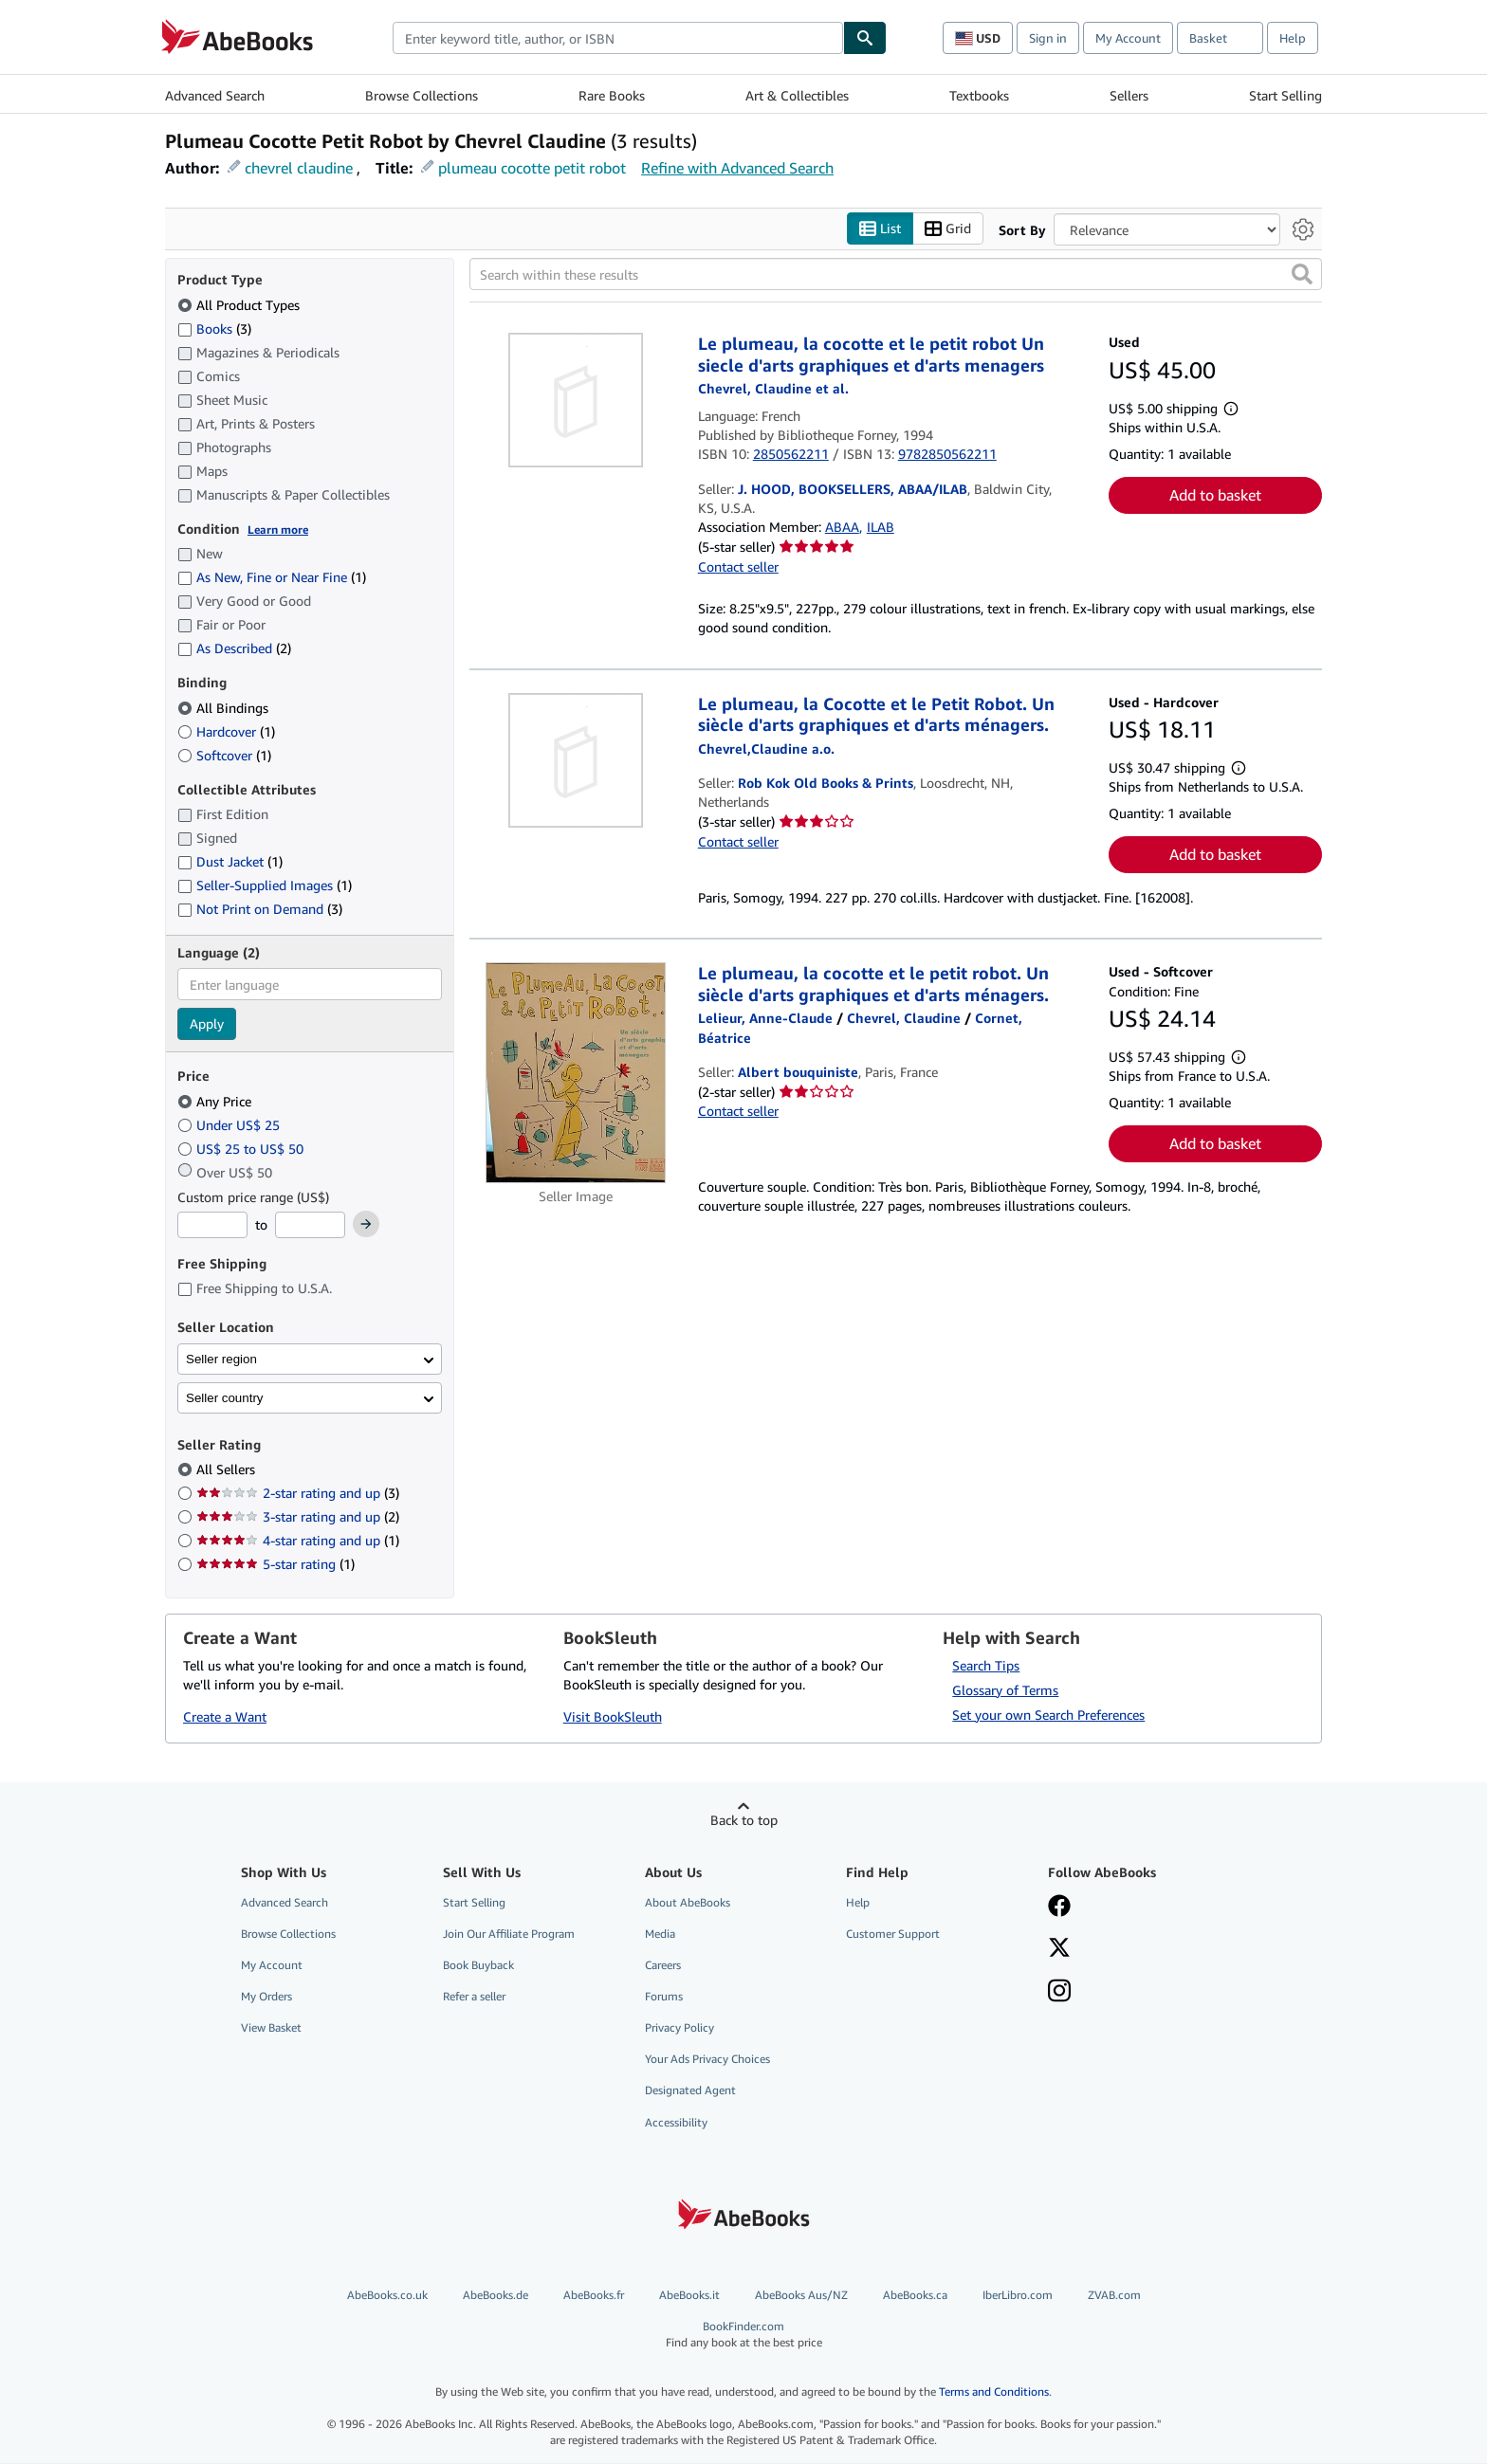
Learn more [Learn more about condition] (278, 529)
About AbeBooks (687, 1902)
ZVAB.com (1114, 2295)
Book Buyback (478, 1965)
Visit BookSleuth (612, 1717)
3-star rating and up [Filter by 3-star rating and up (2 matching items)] (297, 1517)
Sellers (1129, 95)
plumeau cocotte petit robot (532, 167)
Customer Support (893, 1933)
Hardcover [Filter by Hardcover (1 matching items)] (226, 731)
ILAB (880, 528)
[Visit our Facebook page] (1059, 1907)
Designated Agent (690, 2091)
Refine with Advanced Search (737, 167)
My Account (1128, 38)
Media (660, 1933)
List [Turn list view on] (880, 229)
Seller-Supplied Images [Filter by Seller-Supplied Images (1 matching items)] (264, 886)
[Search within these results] (895, 275)
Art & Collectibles (797, 95)
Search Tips (985, 1665)
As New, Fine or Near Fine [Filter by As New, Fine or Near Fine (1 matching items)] (271, 578)
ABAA (842, 528)
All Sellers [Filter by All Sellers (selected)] (227, 1470)
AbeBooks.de (495, 2295)
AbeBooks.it (689, 2295)
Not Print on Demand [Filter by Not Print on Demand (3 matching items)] (259, 910)
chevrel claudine (299, 167)
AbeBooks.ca (915, 2295)
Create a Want (224, 1717)
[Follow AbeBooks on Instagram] (1059, 1993)
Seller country (225, 1398)
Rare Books (611, 95)
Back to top (744, 1820)
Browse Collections (421, 95)
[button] (1302, 275)
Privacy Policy (679, 2028)
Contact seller (738, 566)
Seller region (221, 1359)
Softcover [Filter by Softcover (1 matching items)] (224, 755)
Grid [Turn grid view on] (948, 229)
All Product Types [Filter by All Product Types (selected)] (240, 305)
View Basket (271, 2028)
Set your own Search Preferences (1048, 1715)
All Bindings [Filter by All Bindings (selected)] (224, 708)
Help (1292, 38)
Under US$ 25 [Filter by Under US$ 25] (230, 1125)
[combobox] (618, 38)
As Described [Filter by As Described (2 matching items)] (234, 649)
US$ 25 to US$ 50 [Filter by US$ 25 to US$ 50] (242, 1149)
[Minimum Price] (212, 1226)
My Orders (266, 1997)
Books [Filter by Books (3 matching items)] (214, 328)
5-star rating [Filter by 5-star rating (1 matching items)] (275, 1565)
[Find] (865, 38)
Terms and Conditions (994, 2392)
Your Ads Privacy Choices (707, 2060)
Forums (664, 1997)
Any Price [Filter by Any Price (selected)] (216, 1101)
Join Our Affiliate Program (509, 1933)
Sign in (1048, 38)
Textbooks (979, 95)
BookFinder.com (744, 2334)
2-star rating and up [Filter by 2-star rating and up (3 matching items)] (297, 1494)
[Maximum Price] (310, 1226)
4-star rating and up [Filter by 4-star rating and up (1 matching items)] (297, 1541)
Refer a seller (474, 1997)
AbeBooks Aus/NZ (801, 2295)
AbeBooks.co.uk (387, 2295)
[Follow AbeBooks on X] (1059, 1949)
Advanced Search (215, 95)
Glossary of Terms (1005, 1690)
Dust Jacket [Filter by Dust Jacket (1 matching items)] (230, 862)
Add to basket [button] (1215, 494)
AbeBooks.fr (593, 2295)
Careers (663, 1965)
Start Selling (1285, 95)
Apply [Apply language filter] (207, 1024)
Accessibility (676, 2122)
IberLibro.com (1017, 2295)
